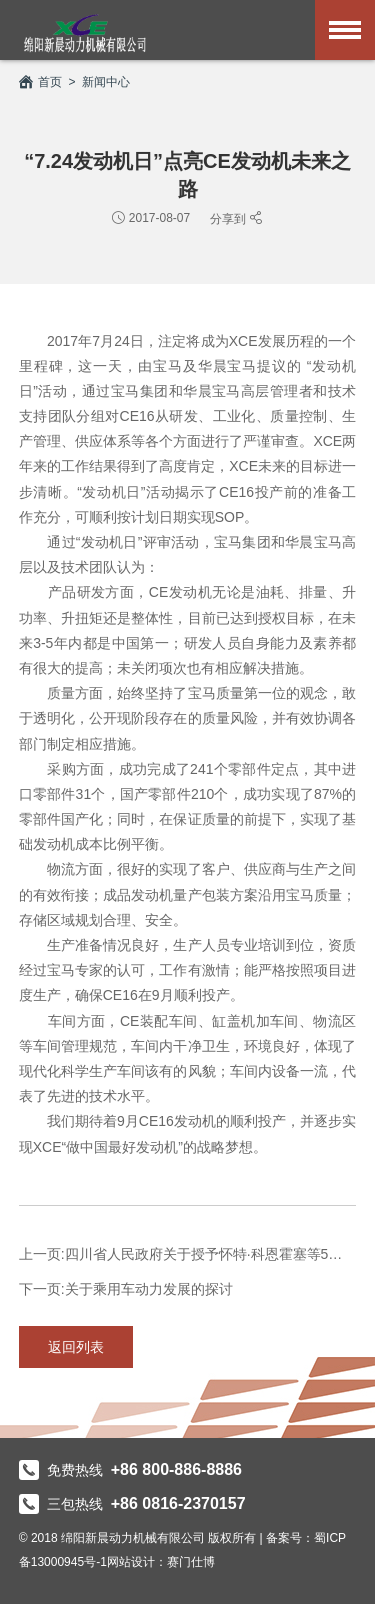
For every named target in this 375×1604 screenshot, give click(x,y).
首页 (40, 82)
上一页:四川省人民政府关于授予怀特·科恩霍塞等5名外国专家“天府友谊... (188, 1254)
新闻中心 (106, 82)
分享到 (229, 218)
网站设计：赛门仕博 (161, 1562)
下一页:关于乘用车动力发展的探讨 (126, 1289)
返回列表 (76, 1347)
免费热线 (130, 1470)
